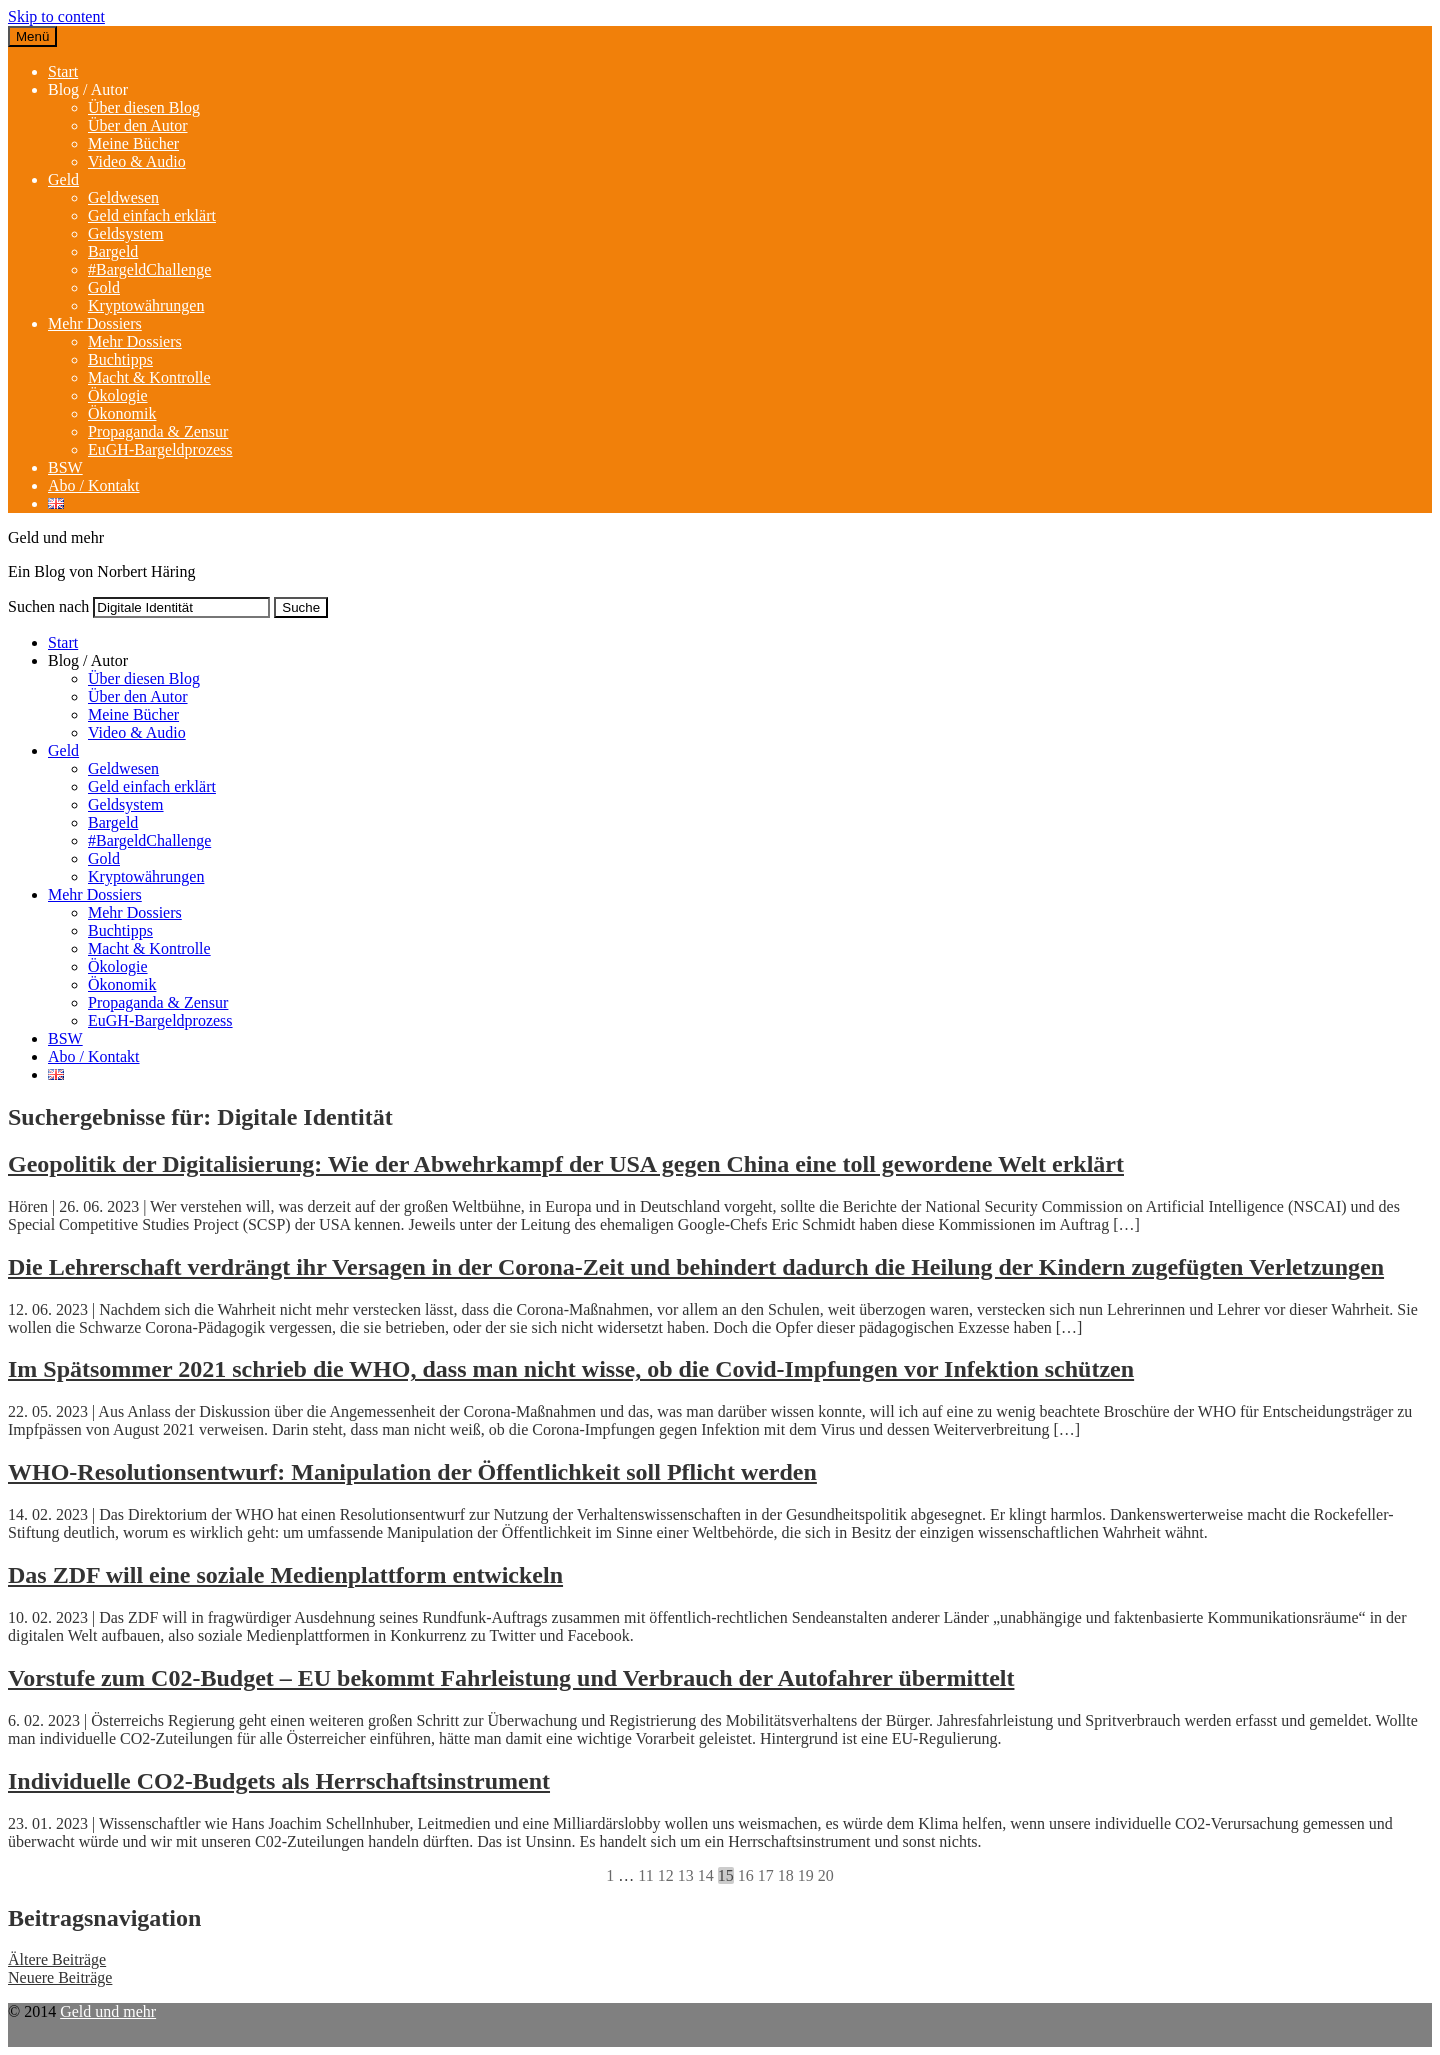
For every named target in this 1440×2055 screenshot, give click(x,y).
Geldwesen (123, 197)
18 (786, 1875)
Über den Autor (138, 125)
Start (63, 71)
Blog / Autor (88, 89)
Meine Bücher (133, 143)
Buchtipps (120, 359)
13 (686, 1875)
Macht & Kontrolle (149, 377)
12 (666, 1875)
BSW (65, 467)
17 (766, 1875)
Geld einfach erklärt (152, 215)
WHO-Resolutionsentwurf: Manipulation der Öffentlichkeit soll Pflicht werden (412, 1472)
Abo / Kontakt (94, 485)
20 (826, 1875)
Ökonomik (122, 413)
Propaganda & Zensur (158, 431)
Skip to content (56, 16)
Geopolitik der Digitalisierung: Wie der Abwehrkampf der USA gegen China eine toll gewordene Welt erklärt (566, 1164)
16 (746, 1875)
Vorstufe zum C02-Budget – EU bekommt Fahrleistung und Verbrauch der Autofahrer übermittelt (511, 1678)
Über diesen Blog (144, 107)
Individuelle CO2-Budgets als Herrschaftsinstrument (279, 1781)
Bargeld (113, 251)
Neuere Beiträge (60, 1977)
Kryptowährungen (146, 305)
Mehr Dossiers (95, 323)
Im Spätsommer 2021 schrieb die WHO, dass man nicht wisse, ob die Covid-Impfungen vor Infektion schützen (571, 1369)
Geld (63, 179)
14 (706, 1875)
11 (645, 1875)
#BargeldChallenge (149, 269)
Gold (104, 287)
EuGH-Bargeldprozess (160, 449)
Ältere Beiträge (57, 1959)
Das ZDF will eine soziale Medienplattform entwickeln (285, 1575)
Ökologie (118, 395)
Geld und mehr (108, 2011)
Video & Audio (137, 161)
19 (806, 1875)
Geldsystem (126, 233)
